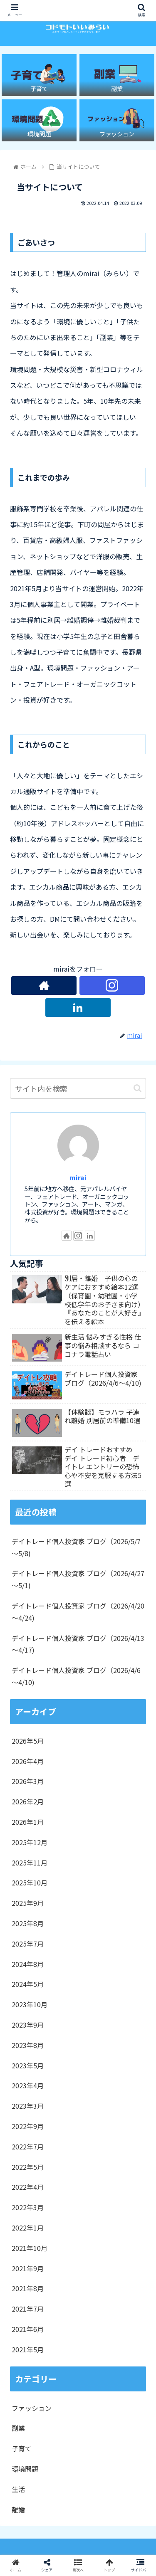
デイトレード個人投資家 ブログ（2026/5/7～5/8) (76, 1547)
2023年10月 (29, 2004)
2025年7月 (28, 1944)
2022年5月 (28, 2167)
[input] (78, 1088)
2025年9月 (28, 1903)
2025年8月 (28, 1923)
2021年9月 (28, 2268)
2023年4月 (28, 2085)
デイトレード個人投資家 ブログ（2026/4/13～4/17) (78, 1644)
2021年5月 (28, 2349)
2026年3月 (28, 1781)
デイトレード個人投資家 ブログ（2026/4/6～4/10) (76, 1676)
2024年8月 (28, 1964)
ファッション (32, 2408)
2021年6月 (28, 2329)
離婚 (18, 2509)
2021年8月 (28, 2288)
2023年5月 (28, 2065)
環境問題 (25, 2469)
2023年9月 (28, 2025)
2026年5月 (28, 1741)
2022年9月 (28, 2126)
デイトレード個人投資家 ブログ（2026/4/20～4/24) (78, 1612)
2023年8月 (28, 2045)
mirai (78, 1177)
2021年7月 (28, 2309)
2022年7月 (28, 2147)
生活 (18, 2489)
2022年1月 (28, 2228)
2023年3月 (28, 2106)
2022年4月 (28, 2187)
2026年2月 (28, 1801)
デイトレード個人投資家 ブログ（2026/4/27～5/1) (78, 1579)
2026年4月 (28, 1761)
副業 (18, 2428)
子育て (22, 2448)
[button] (137, 1088)
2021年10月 (29, 2248)
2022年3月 (28, 2207)
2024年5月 (28, 1984)
